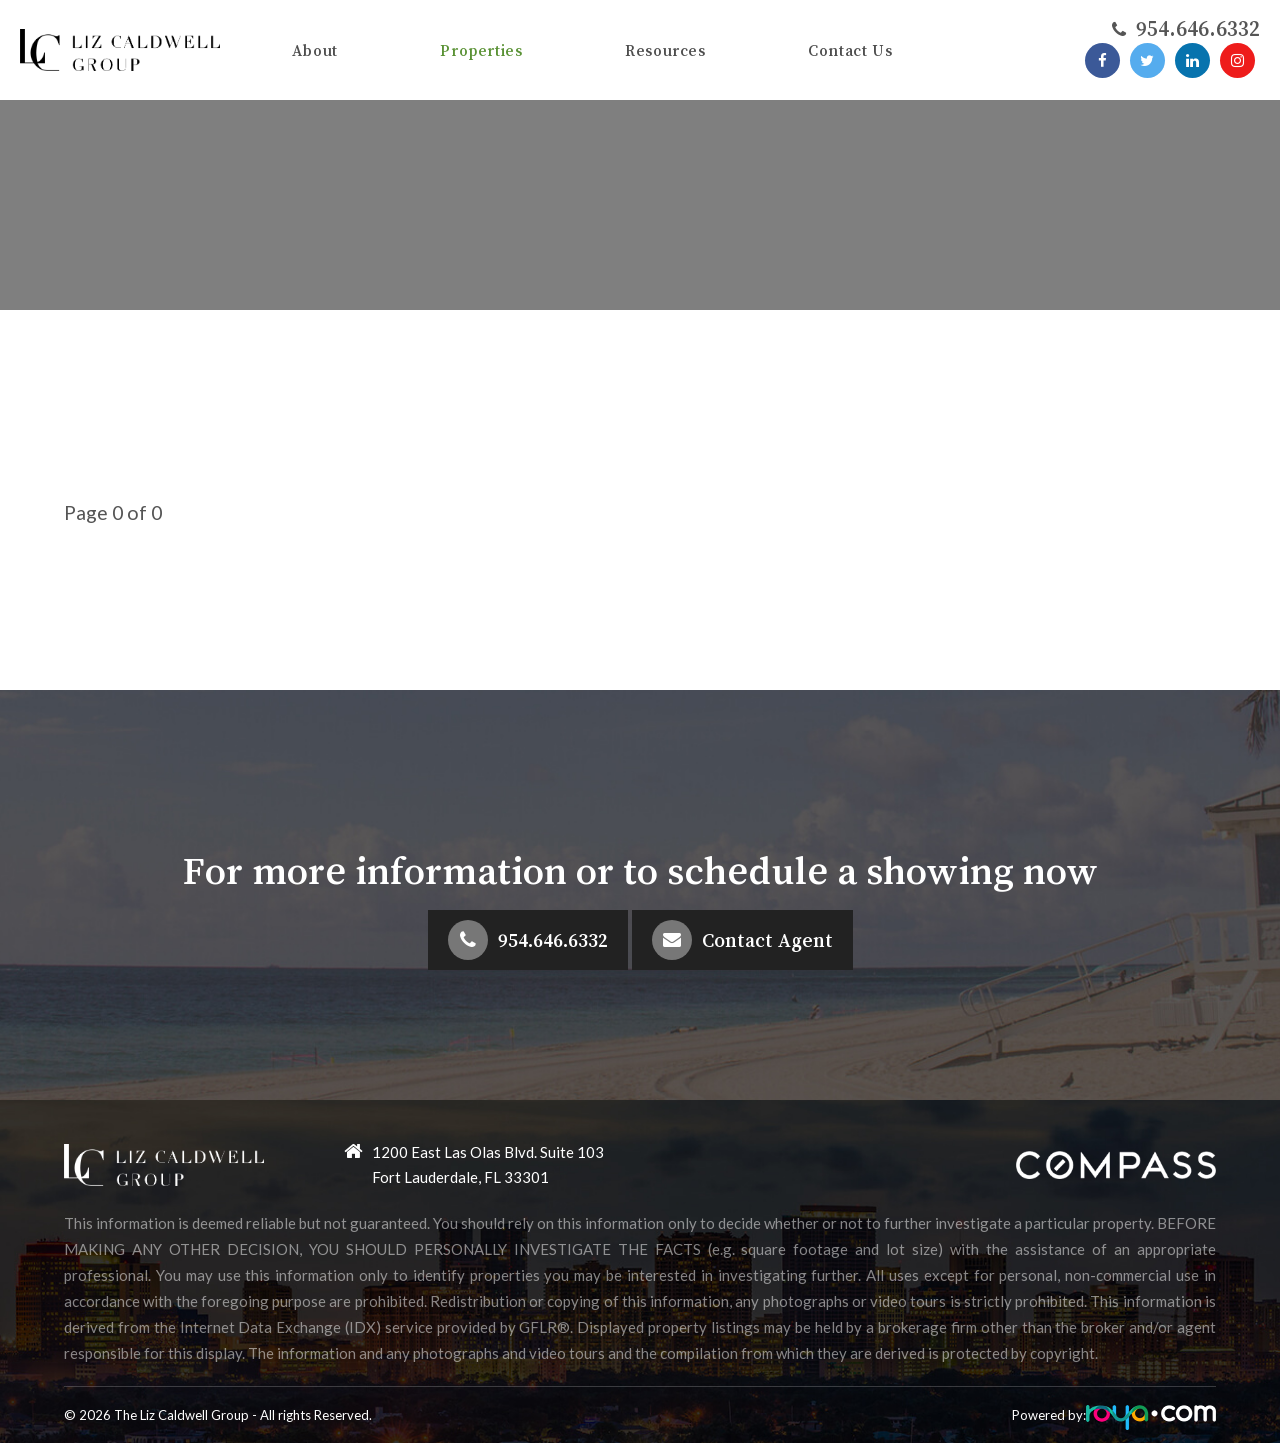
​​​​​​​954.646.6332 (1198, 28)
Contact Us (850, 50)
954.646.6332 (553, 940)
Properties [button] (481, 50)
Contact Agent (767, 940)
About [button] (315, 50)
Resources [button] (665, 50)
